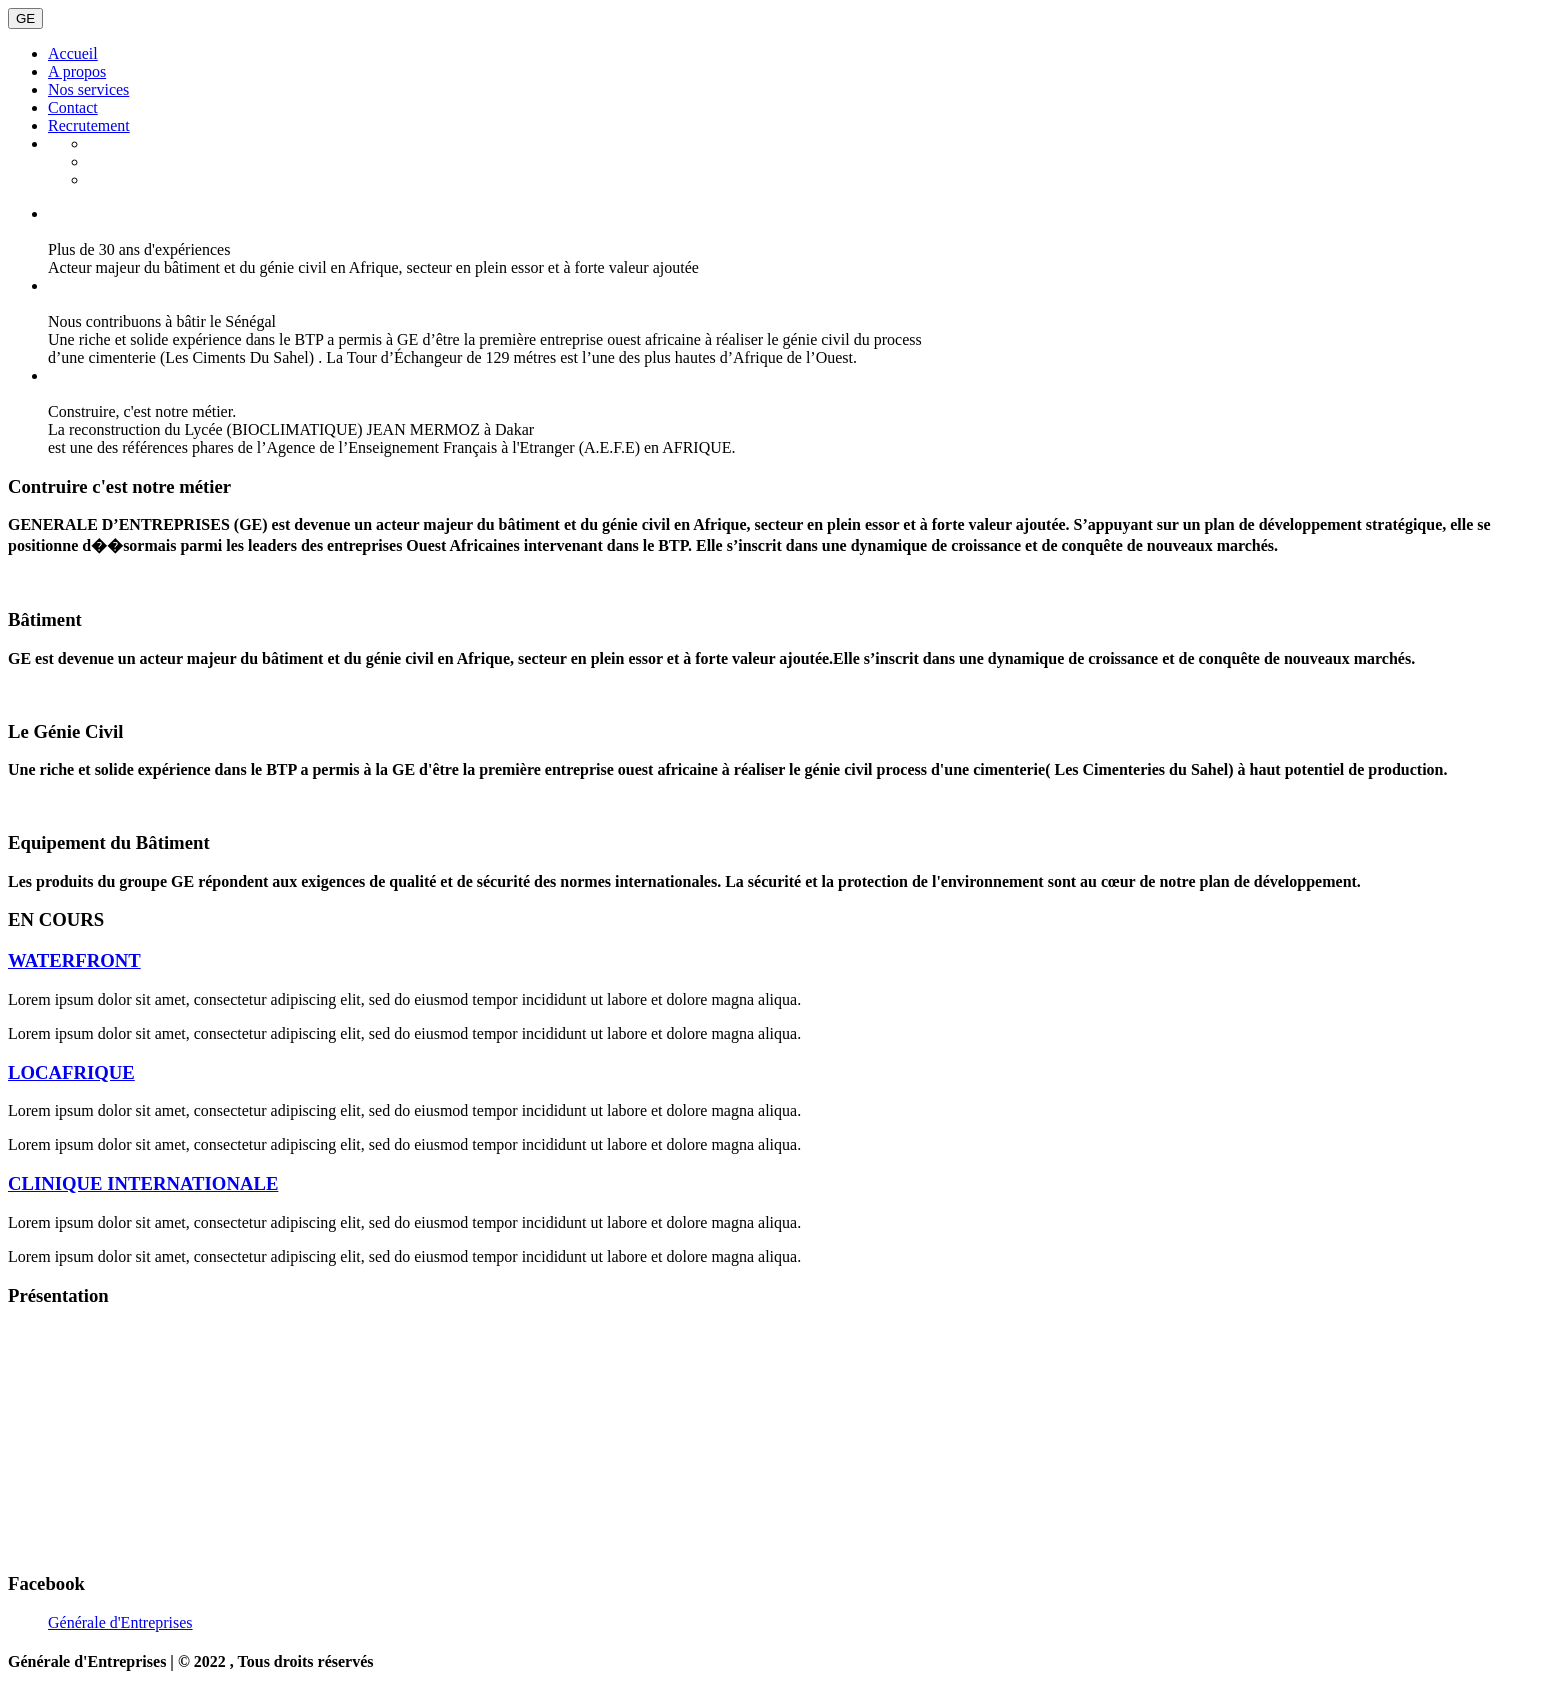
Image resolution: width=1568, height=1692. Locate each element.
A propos (77, 71)
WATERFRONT (74, 960)
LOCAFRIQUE (71, 1072)
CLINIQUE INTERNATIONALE (143, 1183)
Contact (73, 107)
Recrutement (89, 125)
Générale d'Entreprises (120, 1622)
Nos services (88, 89)
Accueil (73, 53)
